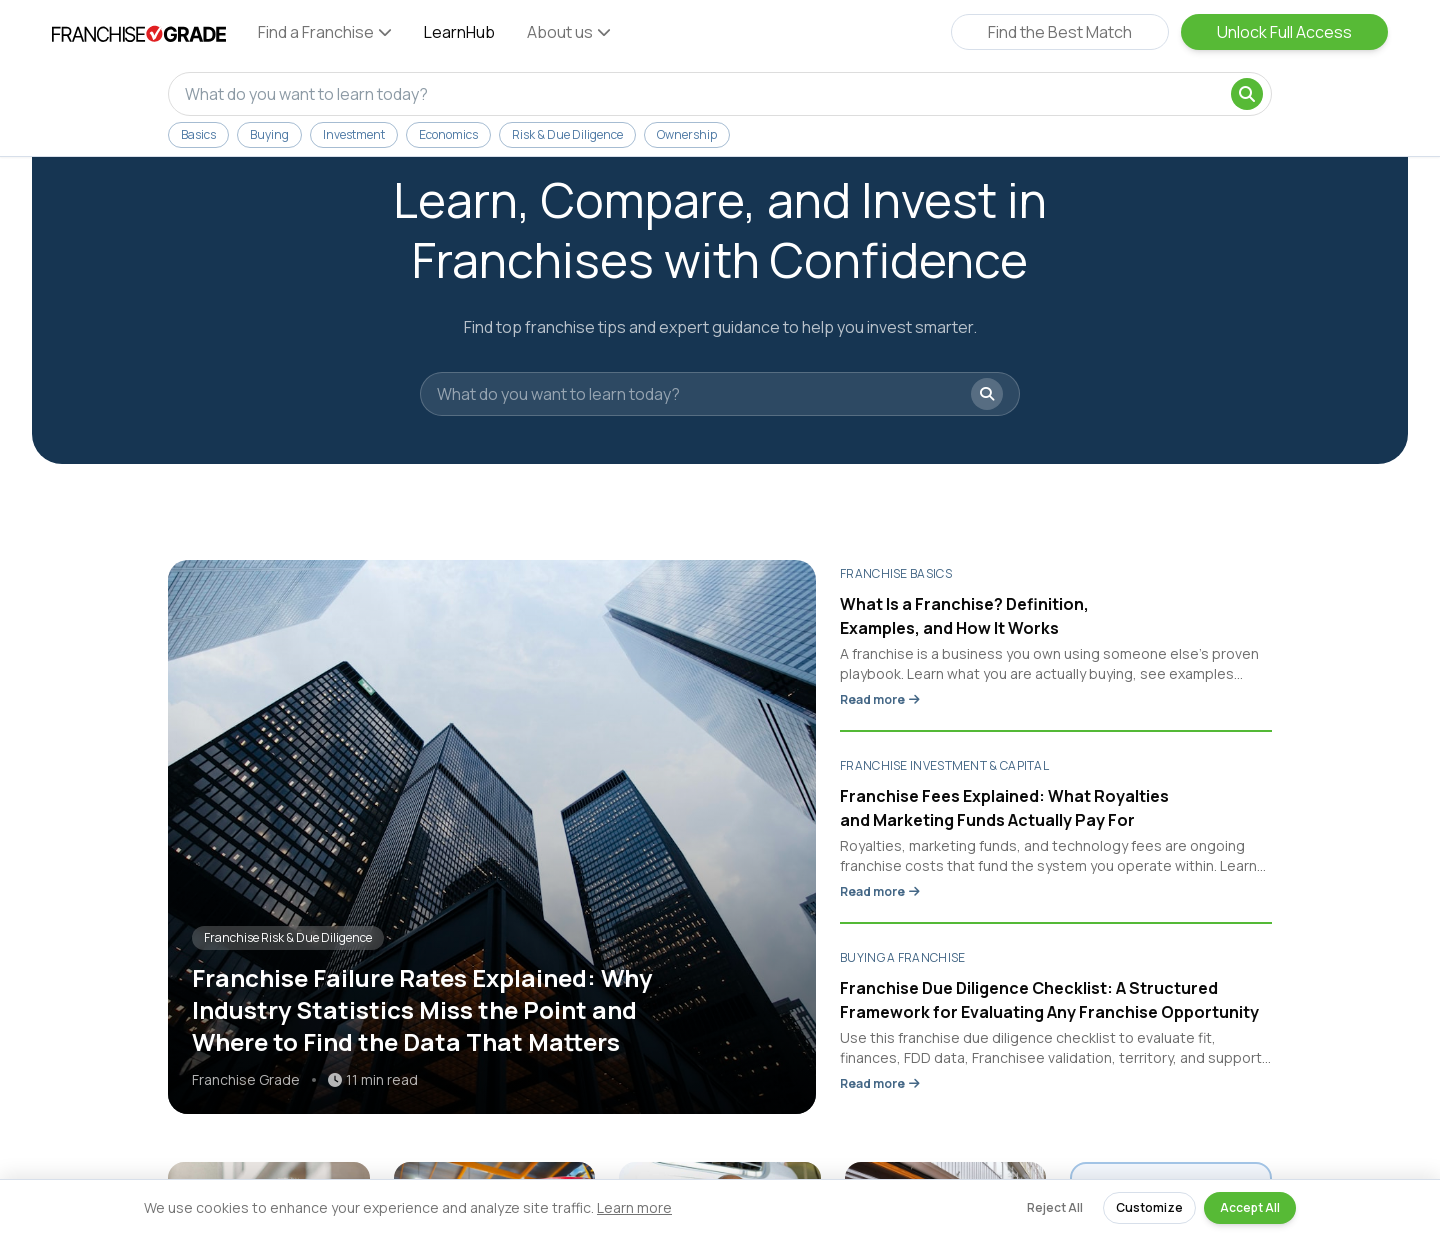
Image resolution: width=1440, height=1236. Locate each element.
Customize (1149, 1207)
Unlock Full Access (1284, 32)
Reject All (1055, 1207)
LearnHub (459, 32)
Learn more (634, 1207)
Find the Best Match (1060, 32)
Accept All (1250, 1207)
